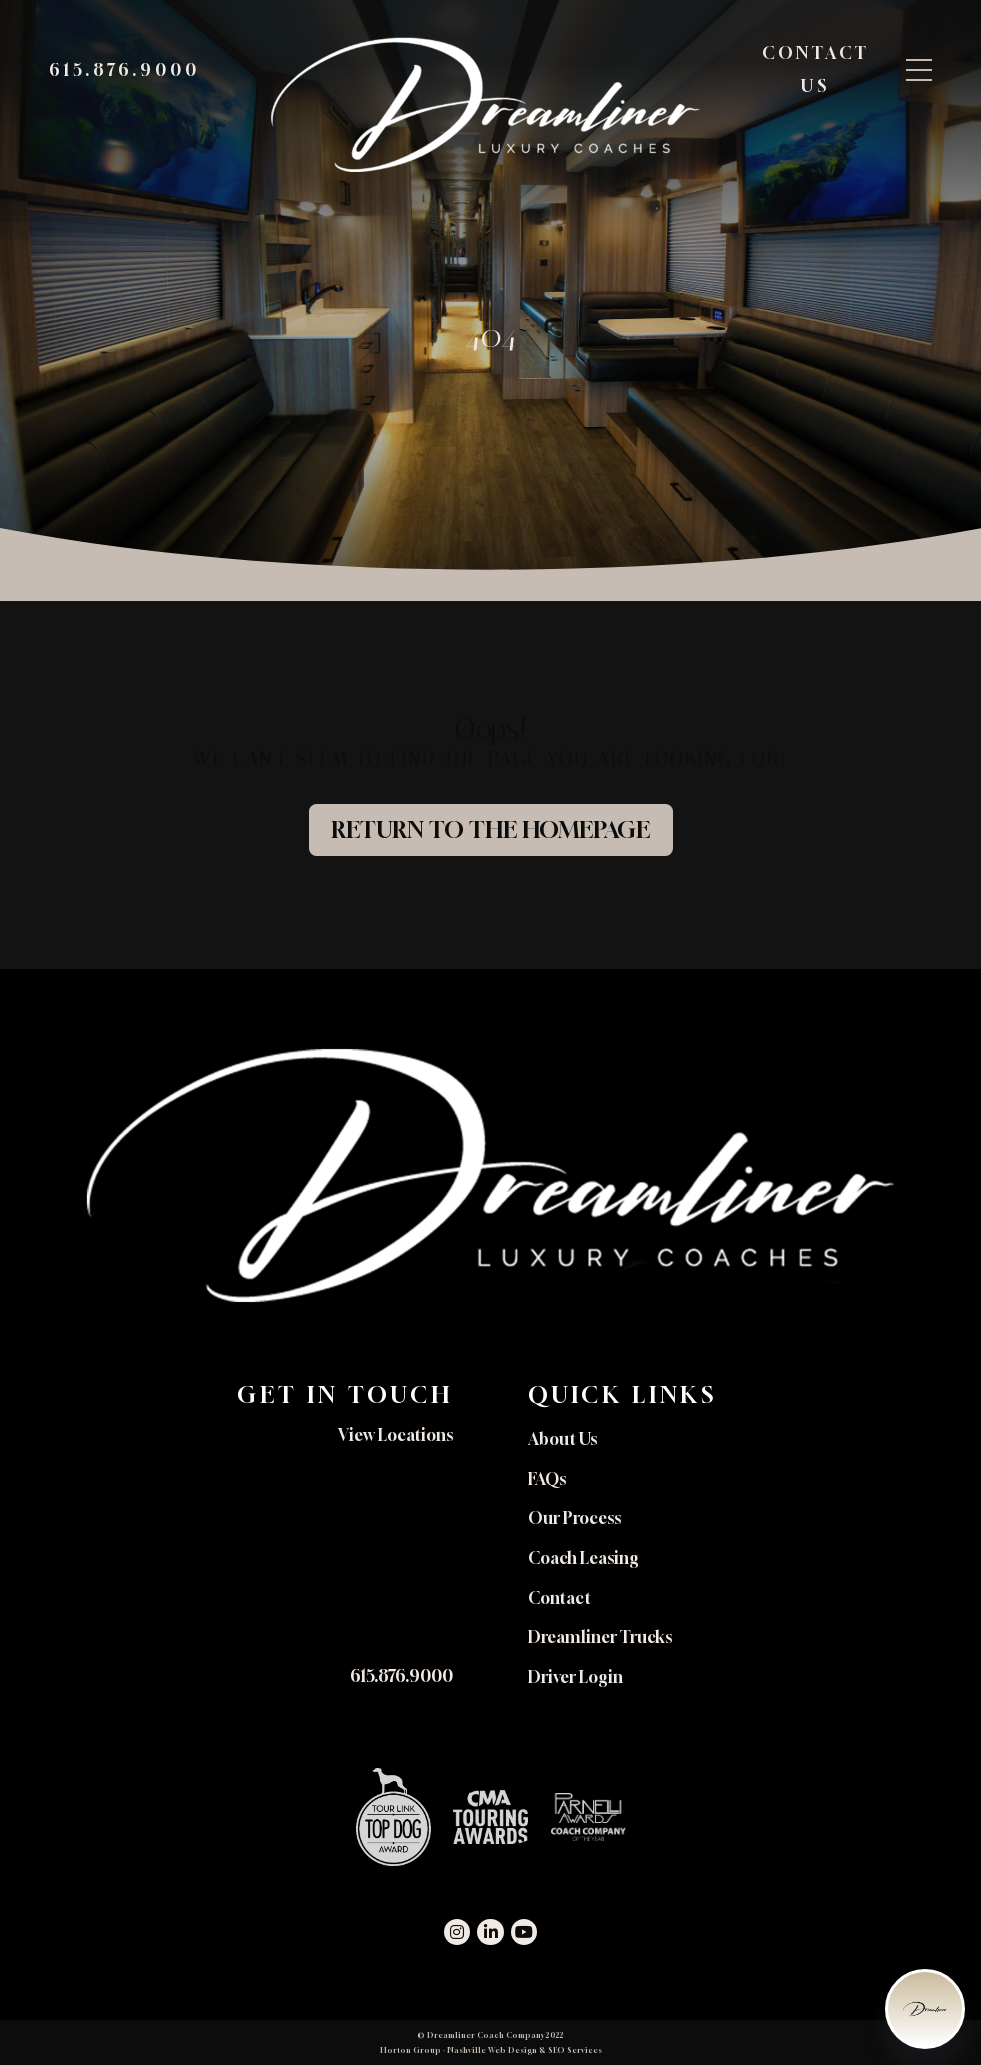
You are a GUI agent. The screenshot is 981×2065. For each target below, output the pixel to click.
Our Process (574, 1518)
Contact (559, 1598)
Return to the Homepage (490, 829)
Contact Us (815, 70)
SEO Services (575, 2050)
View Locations (395, 1435)
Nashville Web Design (492, 2050)
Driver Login (575, 1677)
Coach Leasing (583, 1558)
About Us (562, 1439)
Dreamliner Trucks (600, 1637)
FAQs (547, 1479)
